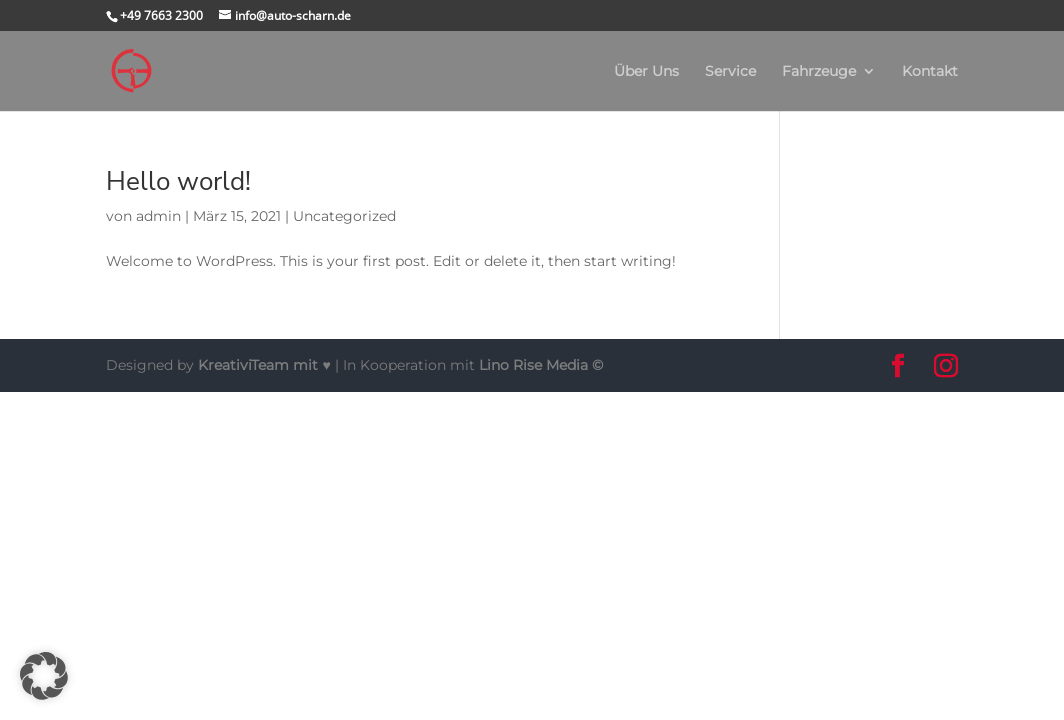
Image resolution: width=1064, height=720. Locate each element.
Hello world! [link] (178, 181)
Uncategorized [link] (344, 216)
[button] (898, 367)
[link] (131, 70)
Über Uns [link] (646, 72)
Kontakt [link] (930, 72)
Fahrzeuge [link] (819, 72)
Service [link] (730, 72)
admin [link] (158, 216)
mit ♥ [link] (266, 365)
